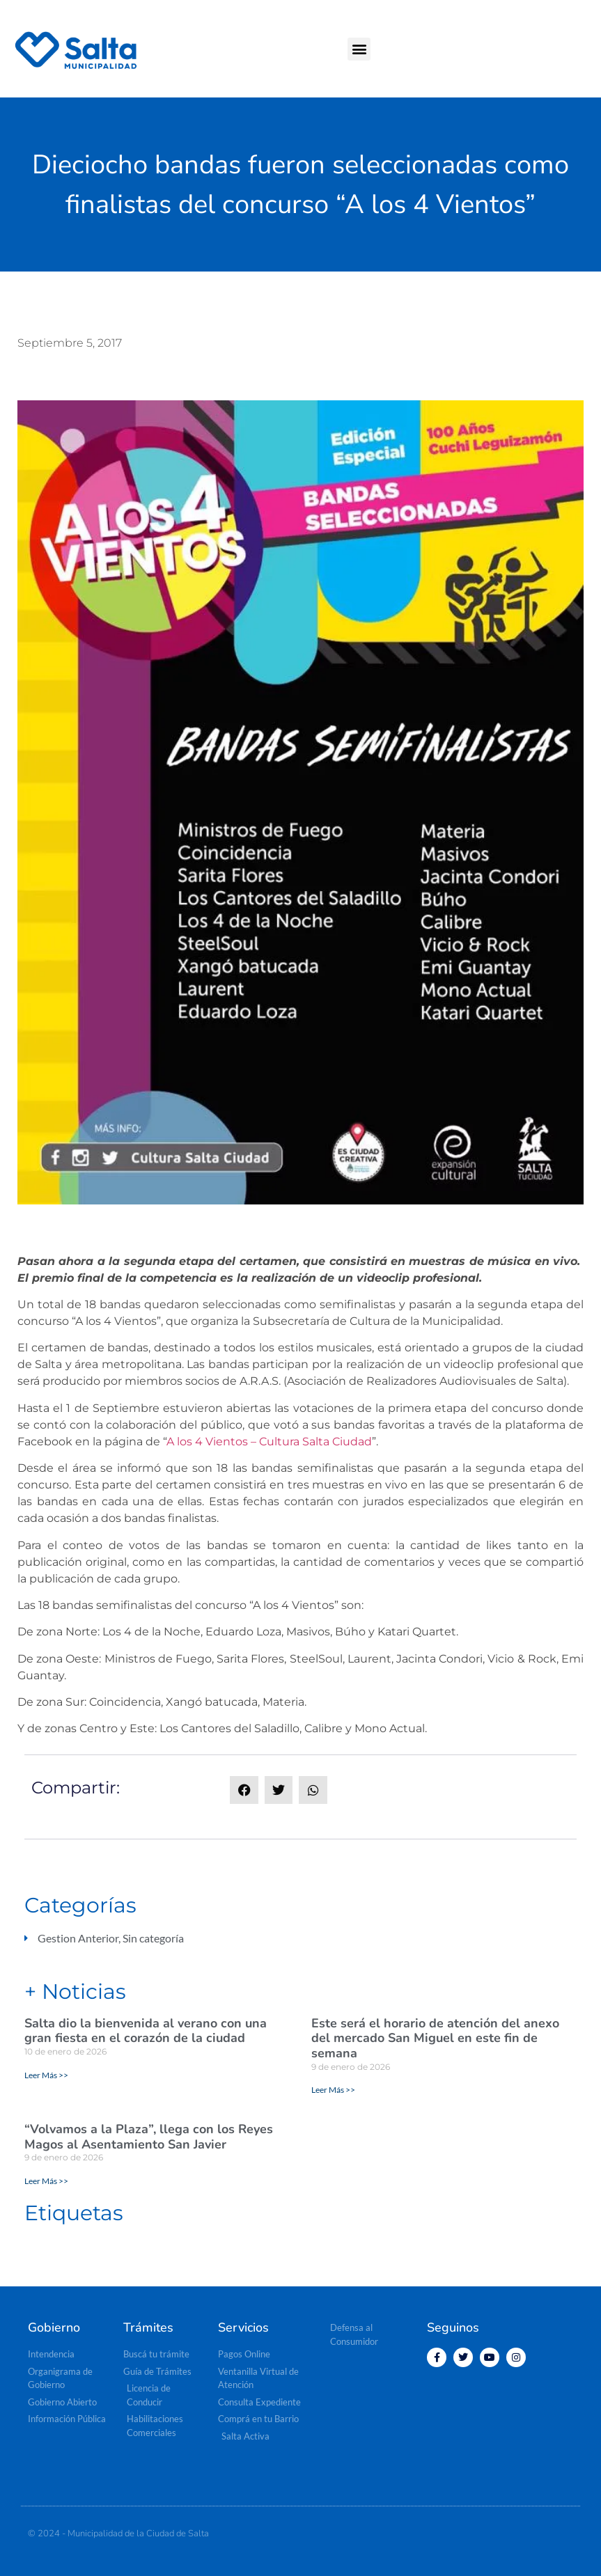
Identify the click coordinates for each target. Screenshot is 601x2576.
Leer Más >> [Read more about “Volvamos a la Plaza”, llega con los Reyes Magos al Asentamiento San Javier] (46, 2181)
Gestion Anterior (78, 1938)
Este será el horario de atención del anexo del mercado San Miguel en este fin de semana (435, 2038)
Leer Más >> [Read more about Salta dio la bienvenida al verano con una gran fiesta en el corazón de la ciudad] (46, 2075)
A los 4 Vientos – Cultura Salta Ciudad (269, 1441)
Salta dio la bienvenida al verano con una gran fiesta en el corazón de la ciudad (145, 2031)
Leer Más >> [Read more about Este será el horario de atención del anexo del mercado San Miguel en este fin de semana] (333, 2089)
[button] (359, 49)
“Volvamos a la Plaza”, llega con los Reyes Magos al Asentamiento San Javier (148, 2137)
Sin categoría (153, 1938)
